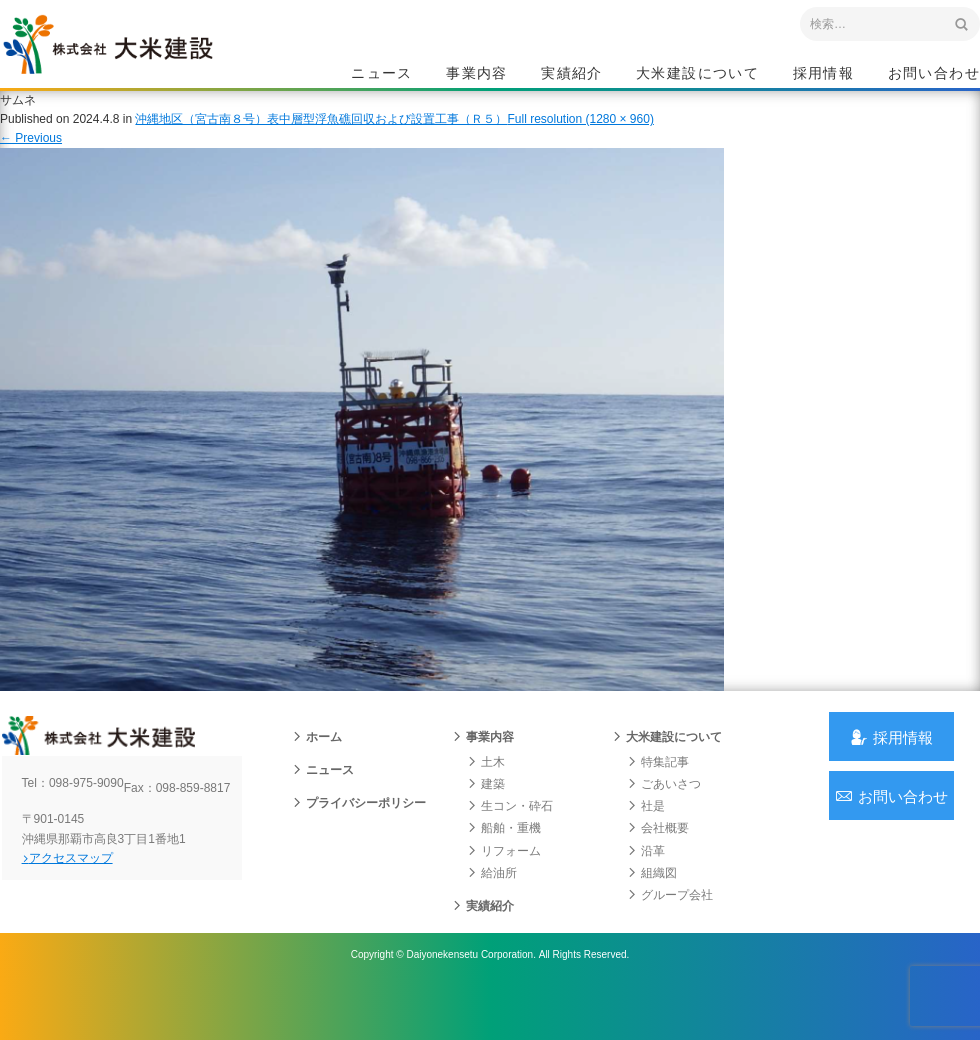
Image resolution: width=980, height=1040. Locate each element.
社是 (644, 840)
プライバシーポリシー (357, 837)
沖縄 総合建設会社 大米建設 (139, 66)
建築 (484, 818)
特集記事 (656, 796)
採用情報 (824, 76)
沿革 (644, 885)
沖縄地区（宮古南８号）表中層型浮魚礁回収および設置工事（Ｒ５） (321, 139)
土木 (484, 796)
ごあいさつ (662, 818)
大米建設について (697, 76)
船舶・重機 (502, 862)
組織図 (650, 907)
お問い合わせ (934, 76)
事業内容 (477, 76)
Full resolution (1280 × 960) (580, 139)
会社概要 (656, 862)
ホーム (315, 771)
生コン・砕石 (508, 840)
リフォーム (502, 885)
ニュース (382, 76)
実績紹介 (572, 76)
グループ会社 (668, 929)
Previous (31, 158)
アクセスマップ (85, 907)
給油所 (490, 907)
